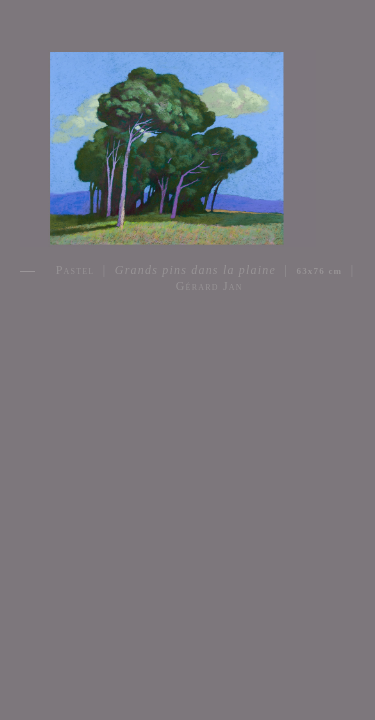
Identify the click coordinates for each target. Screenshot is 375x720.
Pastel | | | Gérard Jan (205, 277)
